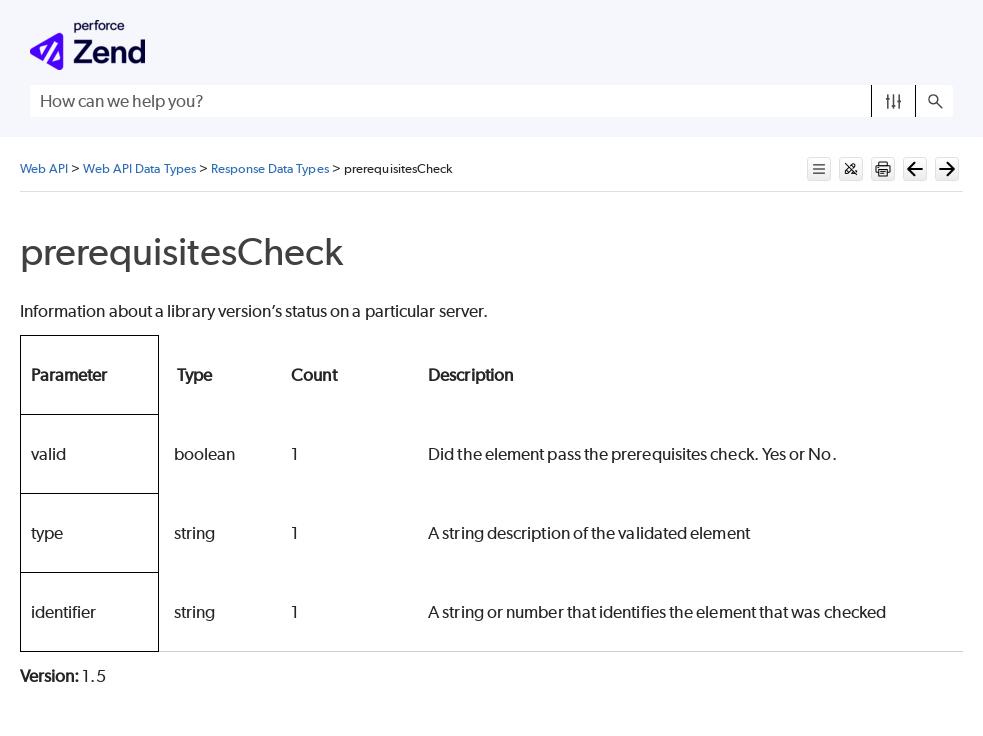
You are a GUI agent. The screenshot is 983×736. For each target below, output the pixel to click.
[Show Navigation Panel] (942, 45)
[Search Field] (491, 101)
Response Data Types (270, 168)
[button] (893, 101)
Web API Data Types (139, 168)
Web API (44, 168)
